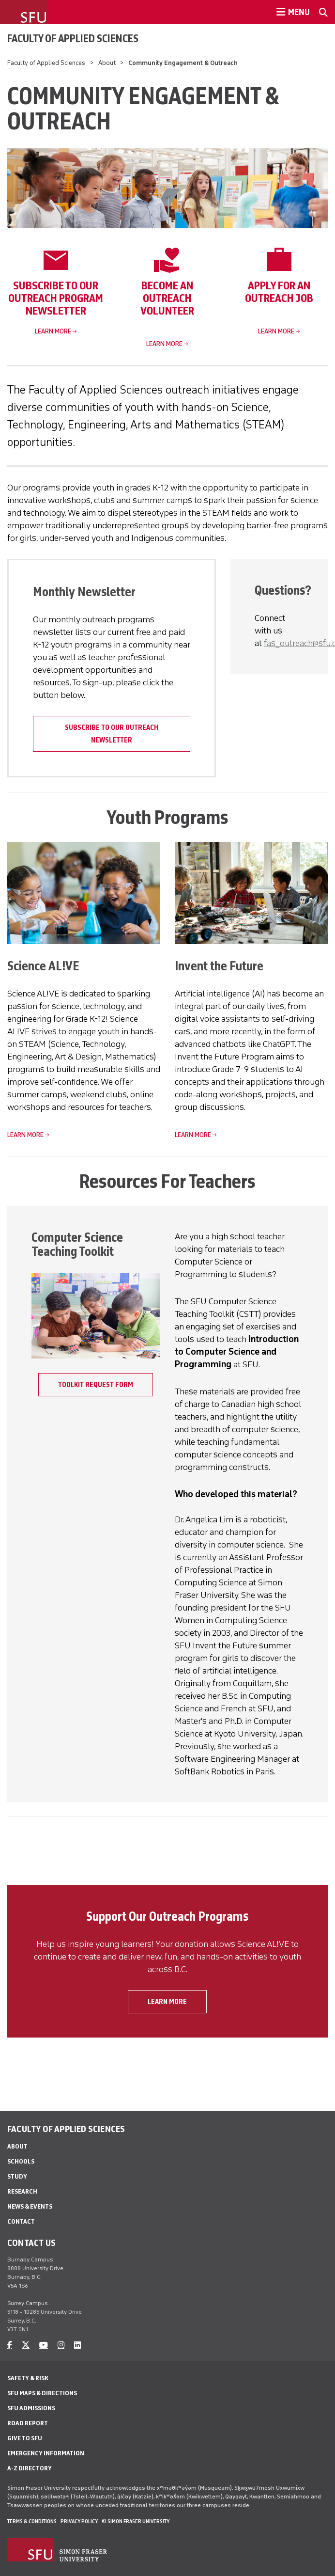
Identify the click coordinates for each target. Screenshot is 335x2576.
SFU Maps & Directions (42, 2393)
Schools (20, 2161)
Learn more (53, 331)
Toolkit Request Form (95, 1384)
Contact (21, 2221)
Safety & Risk (27, 2378)
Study (17, 2176)
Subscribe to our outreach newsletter (111, 733)
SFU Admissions (31, 2408)
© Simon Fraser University (135, 2521)
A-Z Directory (29, 2468)
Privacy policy (79, 2521)
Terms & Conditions (32, 2521)
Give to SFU (24, 2438)
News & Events (29, 2206)
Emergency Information (45, 2453)
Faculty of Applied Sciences (72, 38)
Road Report (27, 2423)
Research (22, 2191)
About (107, 62)
